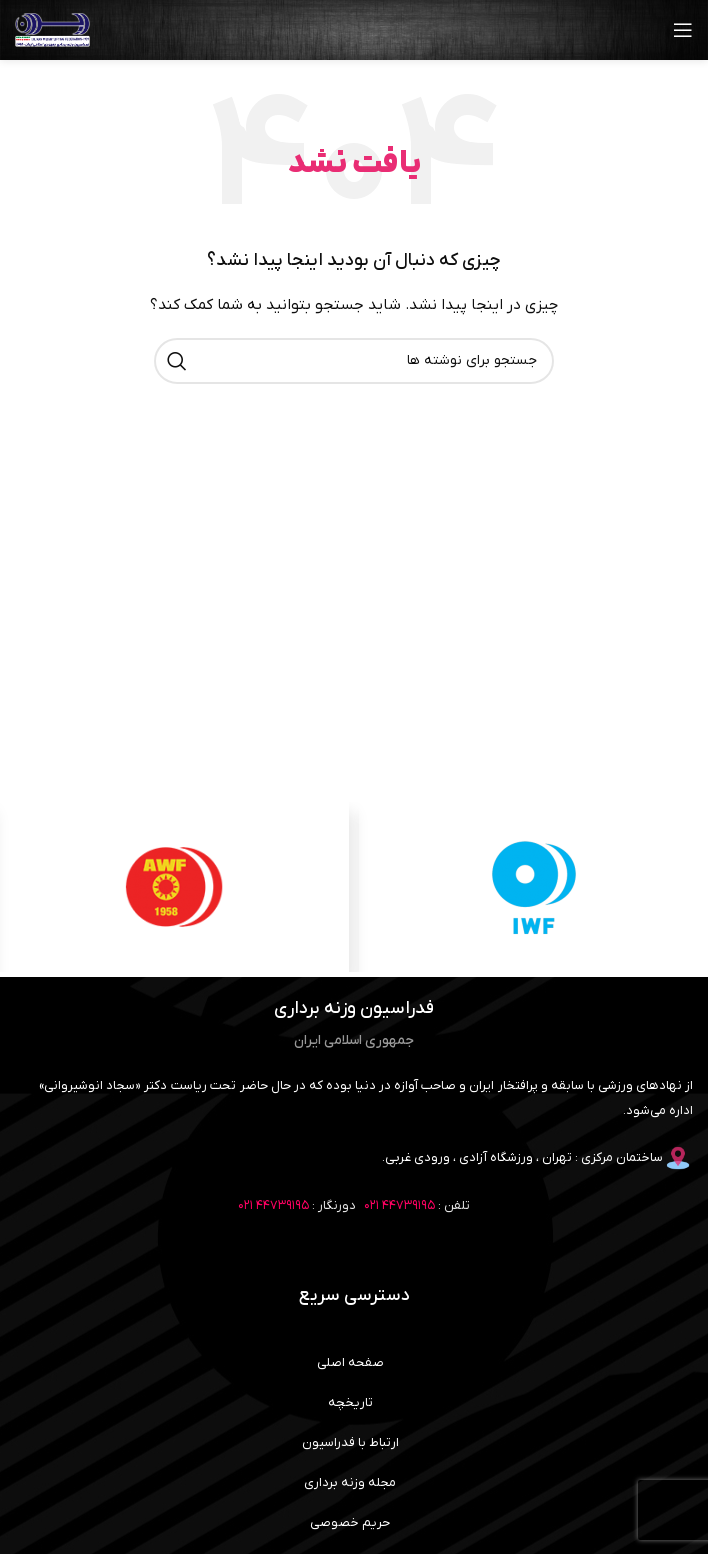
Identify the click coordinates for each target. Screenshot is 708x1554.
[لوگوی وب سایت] (52, 29)
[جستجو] (354, 361)
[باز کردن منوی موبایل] (683, 30)
